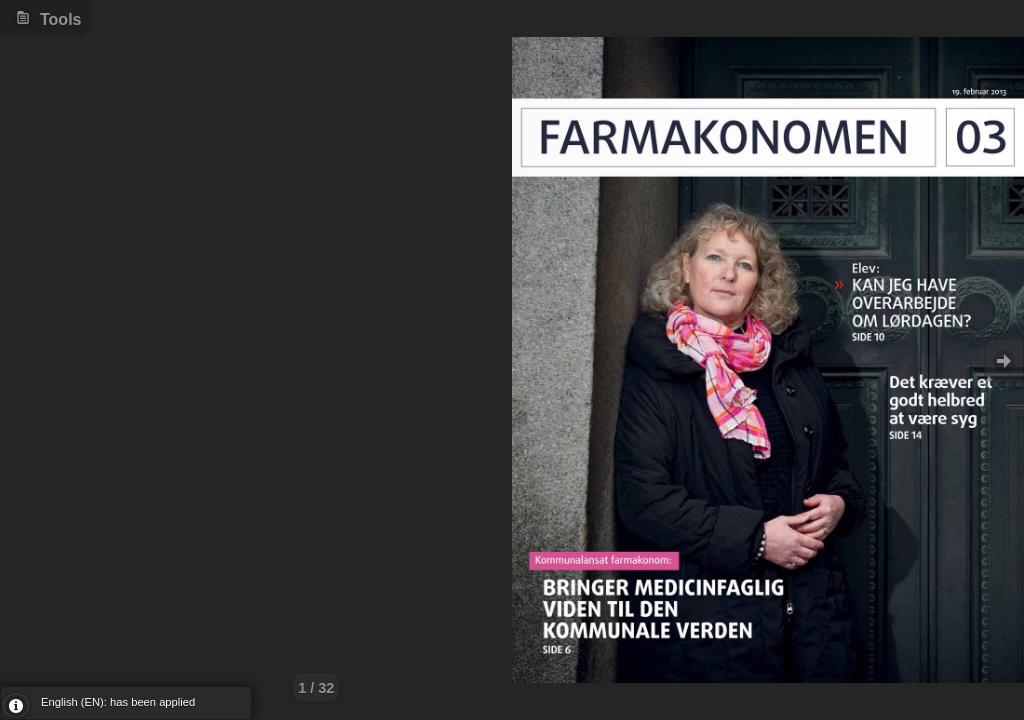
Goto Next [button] (1004, 360)
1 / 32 (316, 688)
